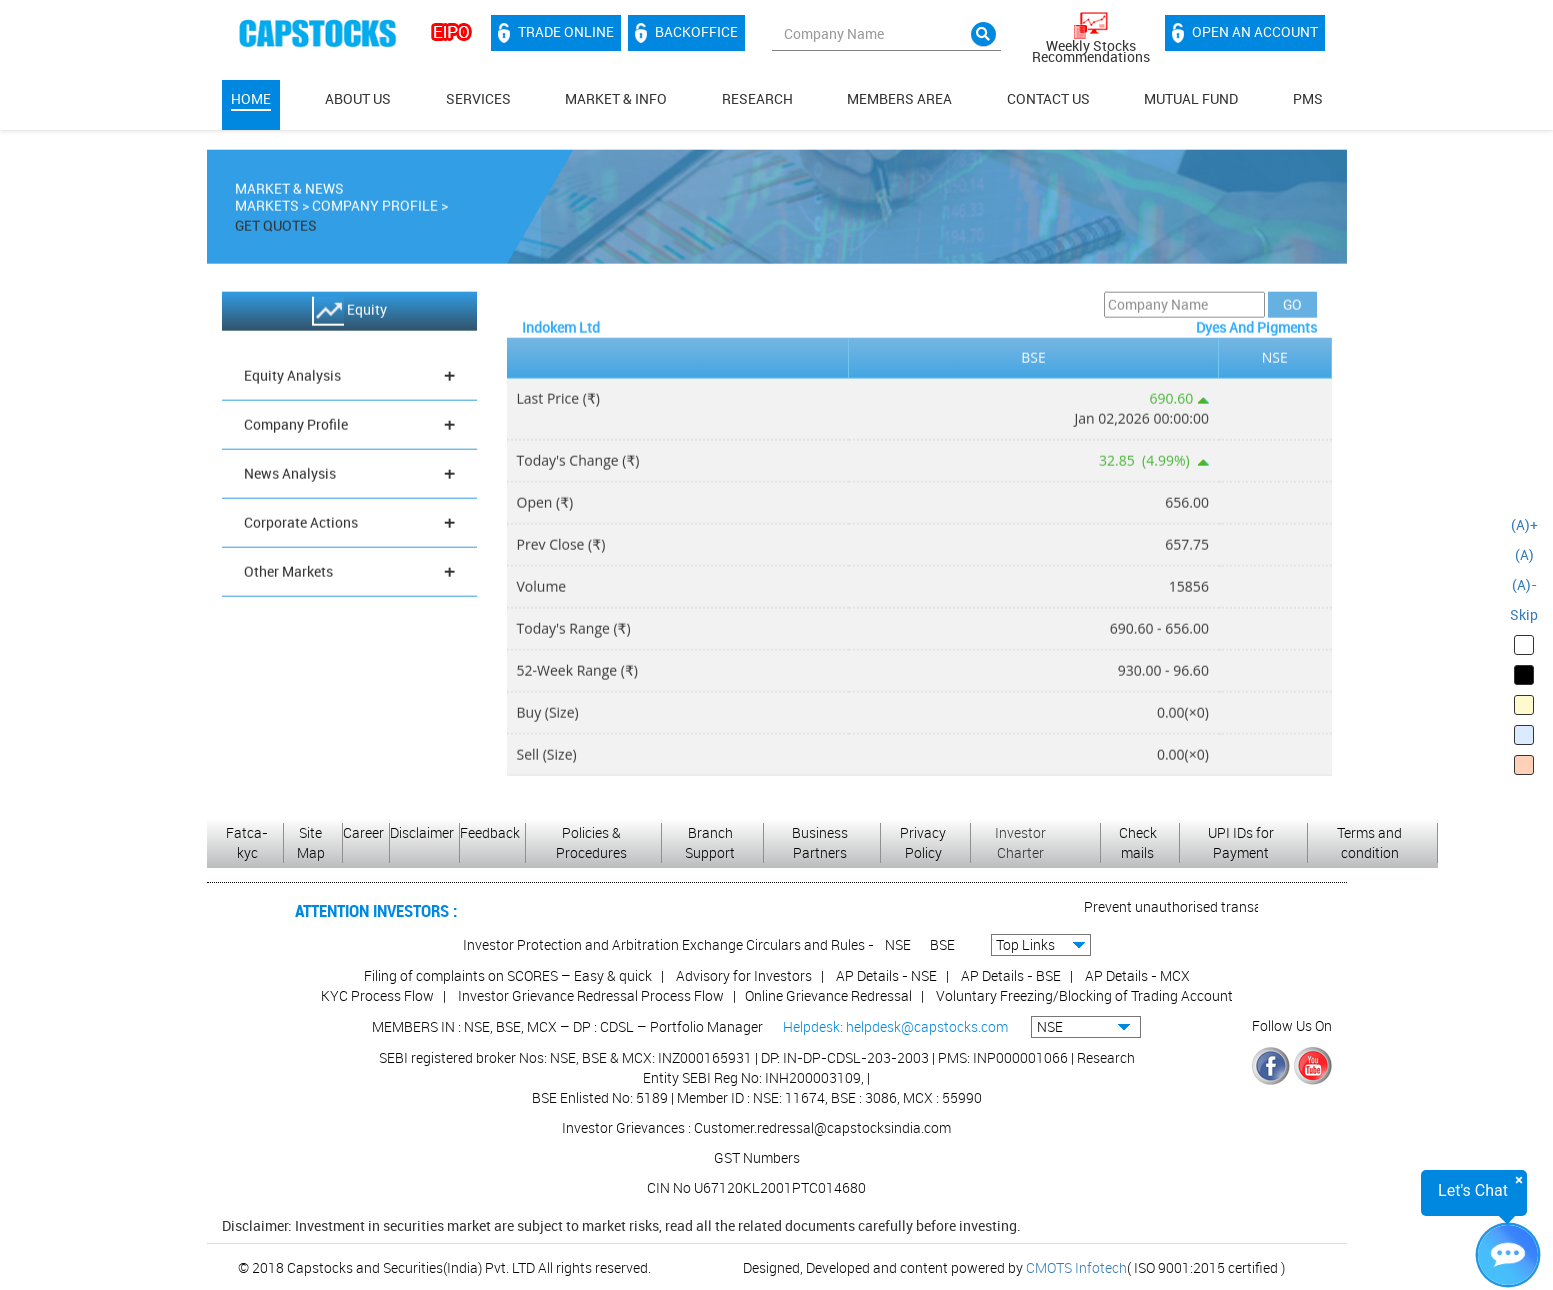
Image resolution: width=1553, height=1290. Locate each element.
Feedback (490, 832)
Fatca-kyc (247, 842)
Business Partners (820, 842)
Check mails (1138, 842)
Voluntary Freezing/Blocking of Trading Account (1084, 995)
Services (478, 98)
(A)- (1524, 584)
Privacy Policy (923, 842)
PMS (1308, 98)
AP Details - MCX (1137, 975)
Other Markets (349, 575)
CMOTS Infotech (1076, 1267)
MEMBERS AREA (899, 98)
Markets (267, 209)
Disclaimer (422, 832)
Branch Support (710, 842)
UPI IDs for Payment (1241, 842)
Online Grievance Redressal (828, 995)
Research (757, 98)
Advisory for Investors (744, 975)
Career (363, 832)
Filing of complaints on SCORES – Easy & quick (508, 975)
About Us (358, 98)
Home (251, 98)
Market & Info (616, 98)
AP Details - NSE (886, 975)
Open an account (1245, 33)
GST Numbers (757, 1157)
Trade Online (556, 33)
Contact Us (1048, 98)
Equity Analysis (349, 379)
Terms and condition (1369, 842)
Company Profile (375, 209)
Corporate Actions (349, 526)
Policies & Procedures (591, 842)
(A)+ (1524, 524)
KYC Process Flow (377, 995)
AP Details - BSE (1011, 975)
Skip (1524, 614)
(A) (1524, 554)
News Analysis (349, 477)
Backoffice (686, 33)
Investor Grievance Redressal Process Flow (591, 995)
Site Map (311, 842)
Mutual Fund (1191, 98)
